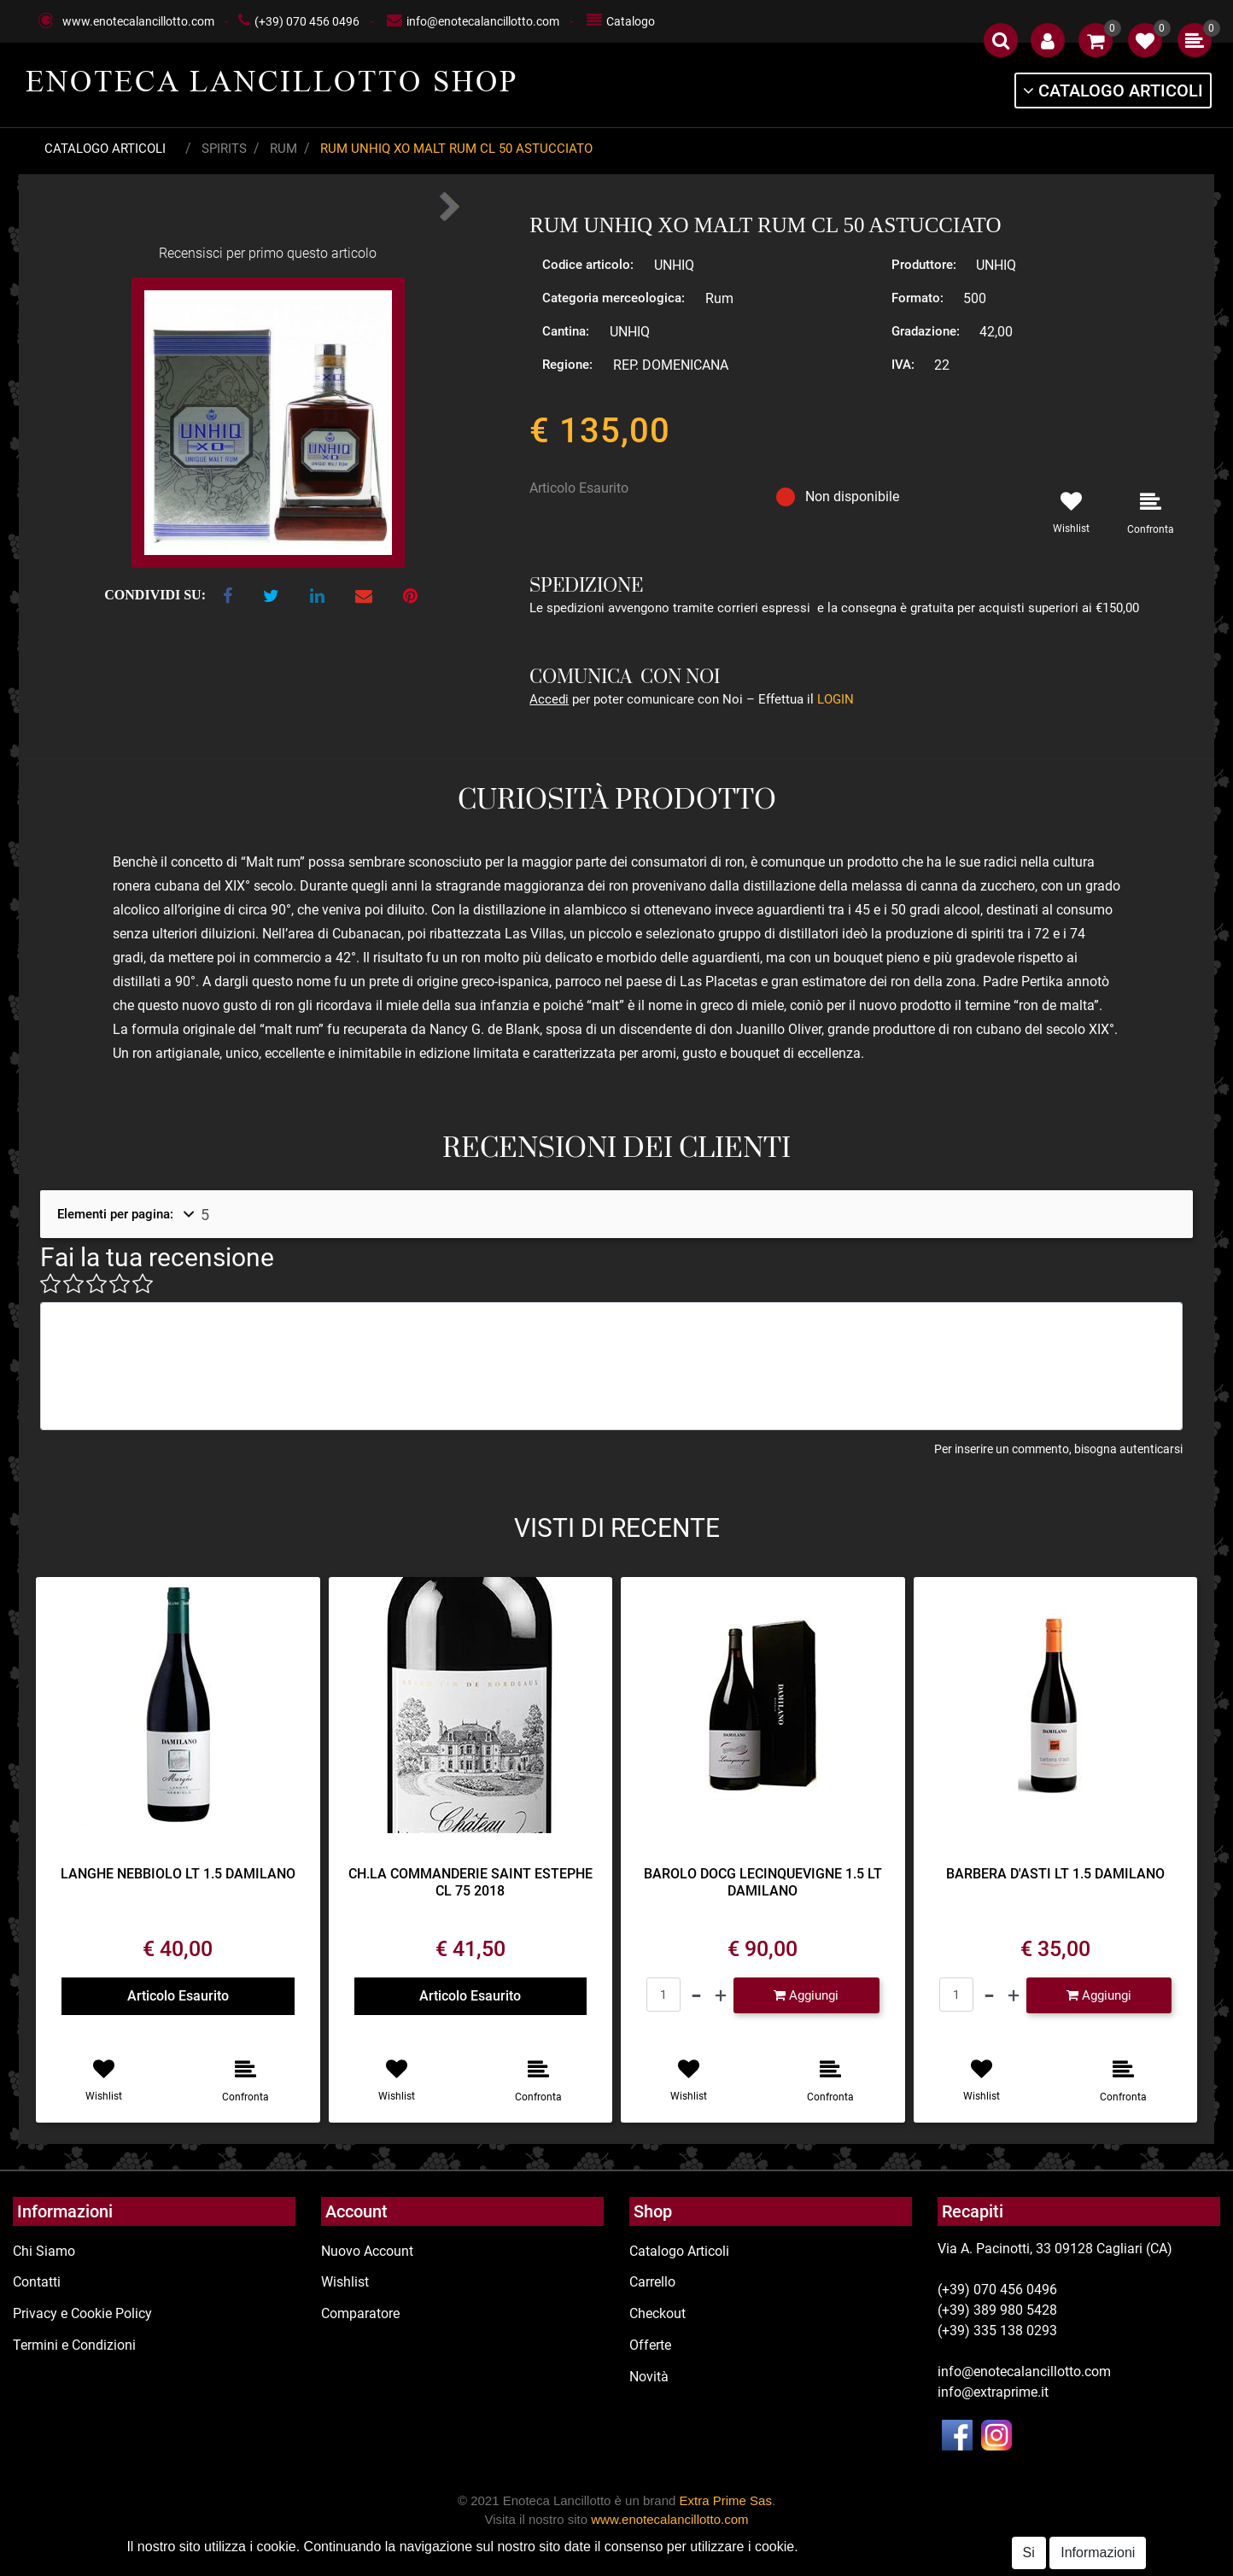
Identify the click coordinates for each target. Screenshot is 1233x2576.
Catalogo (630, 21)
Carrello (652, 2282)
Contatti (37, 2282)
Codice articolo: (588, 264)
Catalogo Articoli (105, 148)
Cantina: (565, 331)
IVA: (903, 364)
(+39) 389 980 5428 (997, 2310)
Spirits (224, 148)
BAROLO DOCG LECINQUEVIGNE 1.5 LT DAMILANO (763, 1882)
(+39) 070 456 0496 (306, 21)
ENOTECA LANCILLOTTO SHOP (272, 81)
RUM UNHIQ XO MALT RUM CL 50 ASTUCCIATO (456, 148)
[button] (1001, 40)
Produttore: (923, 264)
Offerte (650, 2345)
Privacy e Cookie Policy (82, 2313)
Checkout (657, 2313)
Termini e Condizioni (74, 2345)
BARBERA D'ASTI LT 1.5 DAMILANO (1055, 1874)
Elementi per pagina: (115, 1214)
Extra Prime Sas (726, 2500)
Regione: (567, 364)
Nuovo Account (367, 2251)
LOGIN (835, 699)
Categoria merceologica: (613, 298)
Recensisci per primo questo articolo (268, 253)
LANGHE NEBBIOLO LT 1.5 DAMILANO (178, 1874)
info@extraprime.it (993, 2392)
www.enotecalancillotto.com (138, 21)
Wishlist (345, 2282)
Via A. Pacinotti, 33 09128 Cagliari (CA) (1055, 2248)
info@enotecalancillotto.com (482, 21)
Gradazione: (925, 331)
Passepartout (681, 2566)
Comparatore (360, 2313)
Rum (283, 148)
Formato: (917, 298)
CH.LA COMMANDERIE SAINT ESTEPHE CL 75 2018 (470, 1882)
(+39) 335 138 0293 (997, 2330)
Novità (649, 2377)
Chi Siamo (44, 2251)
